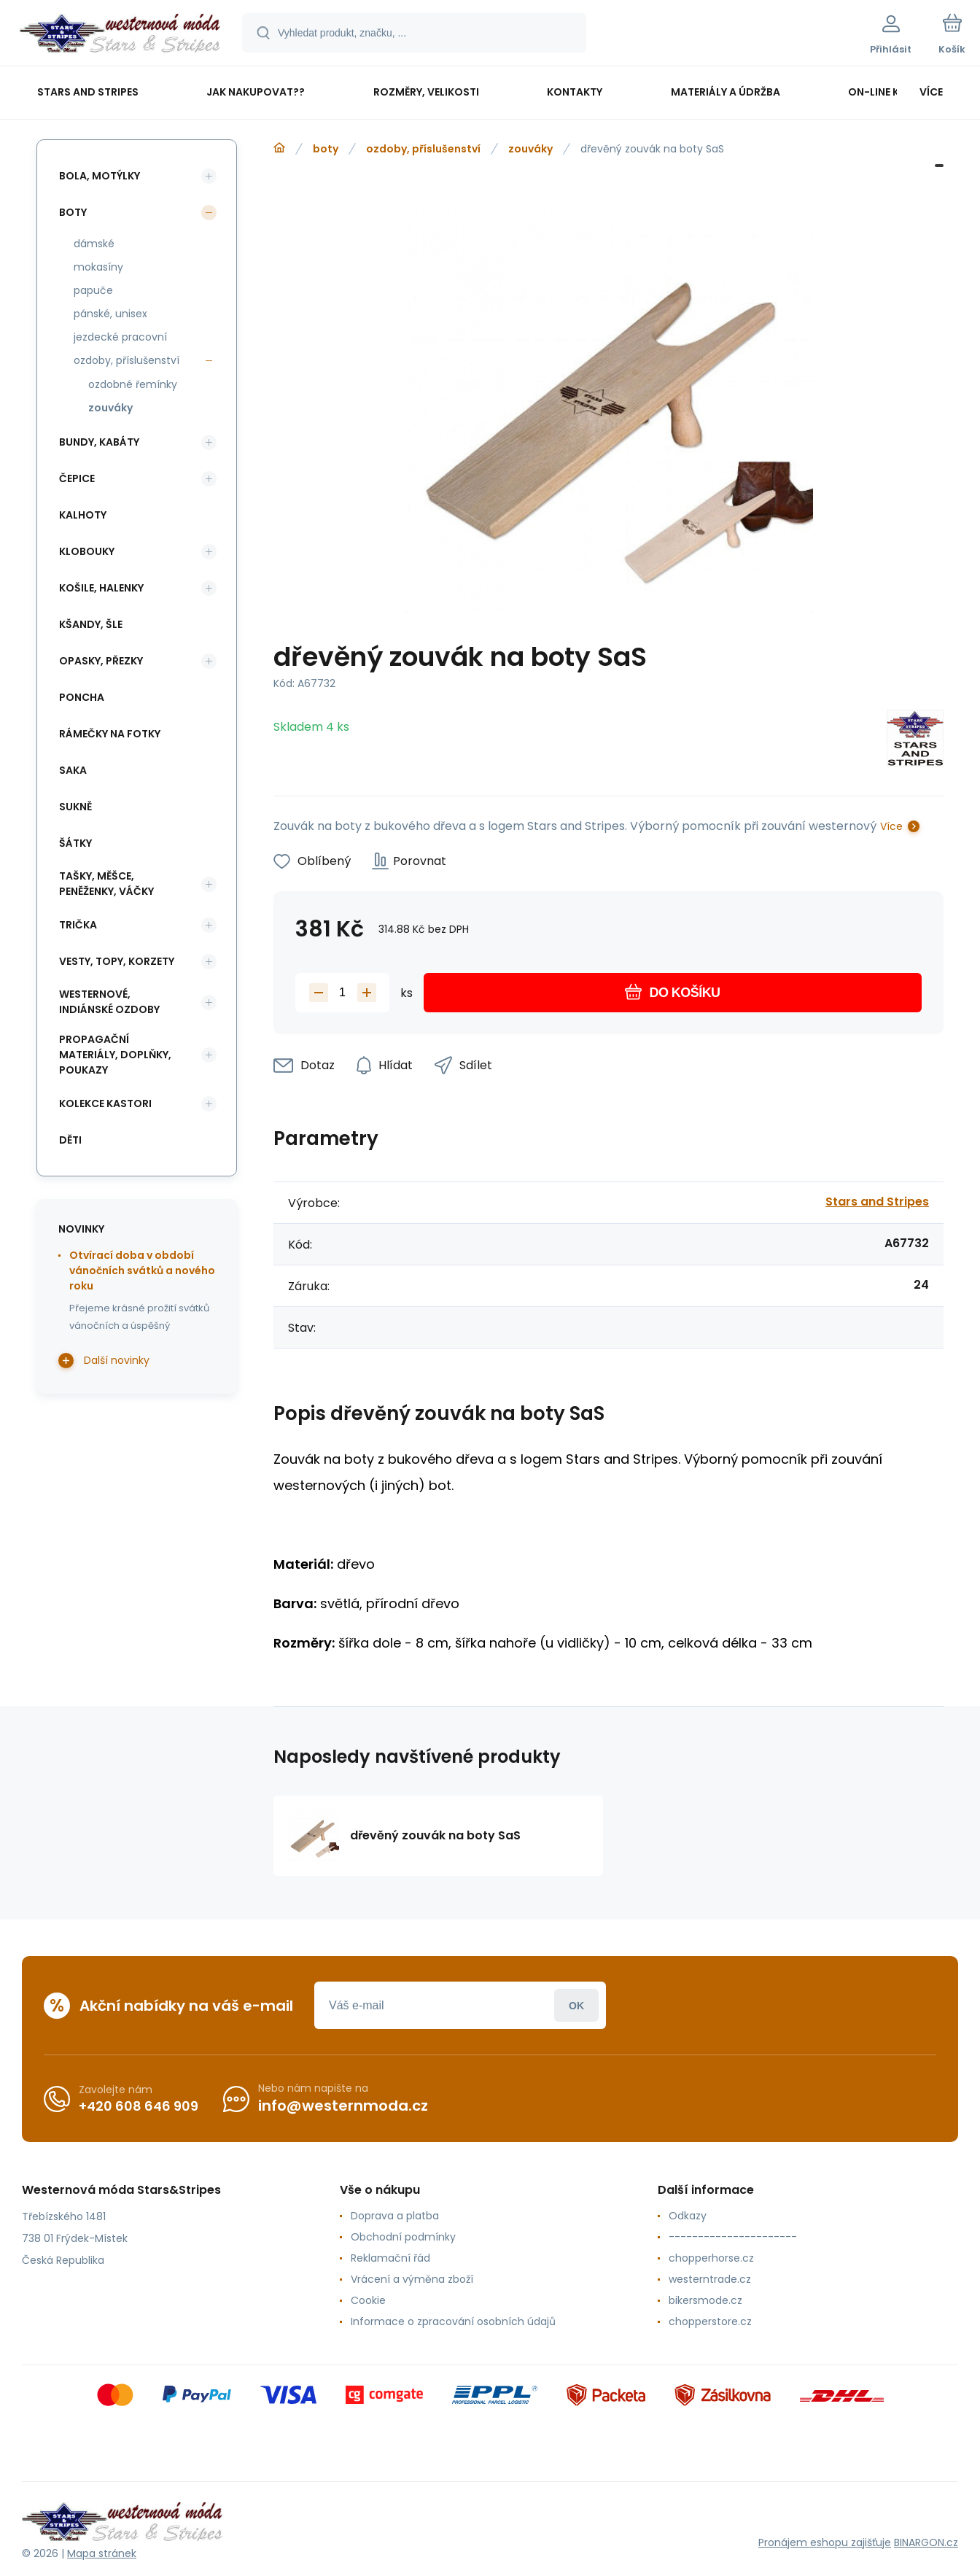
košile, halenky (101, 588)
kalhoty (82, 515)
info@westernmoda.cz (343, 2105)
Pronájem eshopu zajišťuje (824, 2542)
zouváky (530, 148)
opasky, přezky (101, 660)
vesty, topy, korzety (116, 961)
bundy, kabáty (99, 442)
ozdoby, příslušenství (423, 148)
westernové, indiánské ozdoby (109, 1002)
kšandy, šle (90, 624)
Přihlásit (576, 2005)
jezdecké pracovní (120, 337)
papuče (93, 290)
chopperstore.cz (710, 2321)
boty (325, 148)
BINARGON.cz (926, 2542)
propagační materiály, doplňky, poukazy (115, 1054)
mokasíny (98, 267)
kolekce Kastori (105, 1103)
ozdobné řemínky (132, 384)
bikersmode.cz (705, 2300)
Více (891, 826)
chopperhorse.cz (711, 2258)
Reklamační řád (390, 2258)
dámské (94, 243)
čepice (77, 478)
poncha (81, 697)
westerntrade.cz (710, 2279)
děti (70, 1140)
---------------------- (733, 2237)
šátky (75, 843)
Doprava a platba (395, 2215)
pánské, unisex (110, 313)
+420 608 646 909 (138, 2106)
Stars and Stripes (877, 1201)
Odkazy (688, 2215)
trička (78, 924)
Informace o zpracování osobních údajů (453, 2321)
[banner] (120, 35)
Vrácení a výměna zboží (412, 2279)
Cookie (368, 2300)
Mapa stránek (101, 2553)
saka (73, 770)
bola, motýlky (99, 175)
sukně (75, 806)
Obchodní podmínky (403, 2237)
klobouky (86, 551)
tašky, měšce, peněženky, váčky (106, 884)
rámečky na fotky (109, 733)
